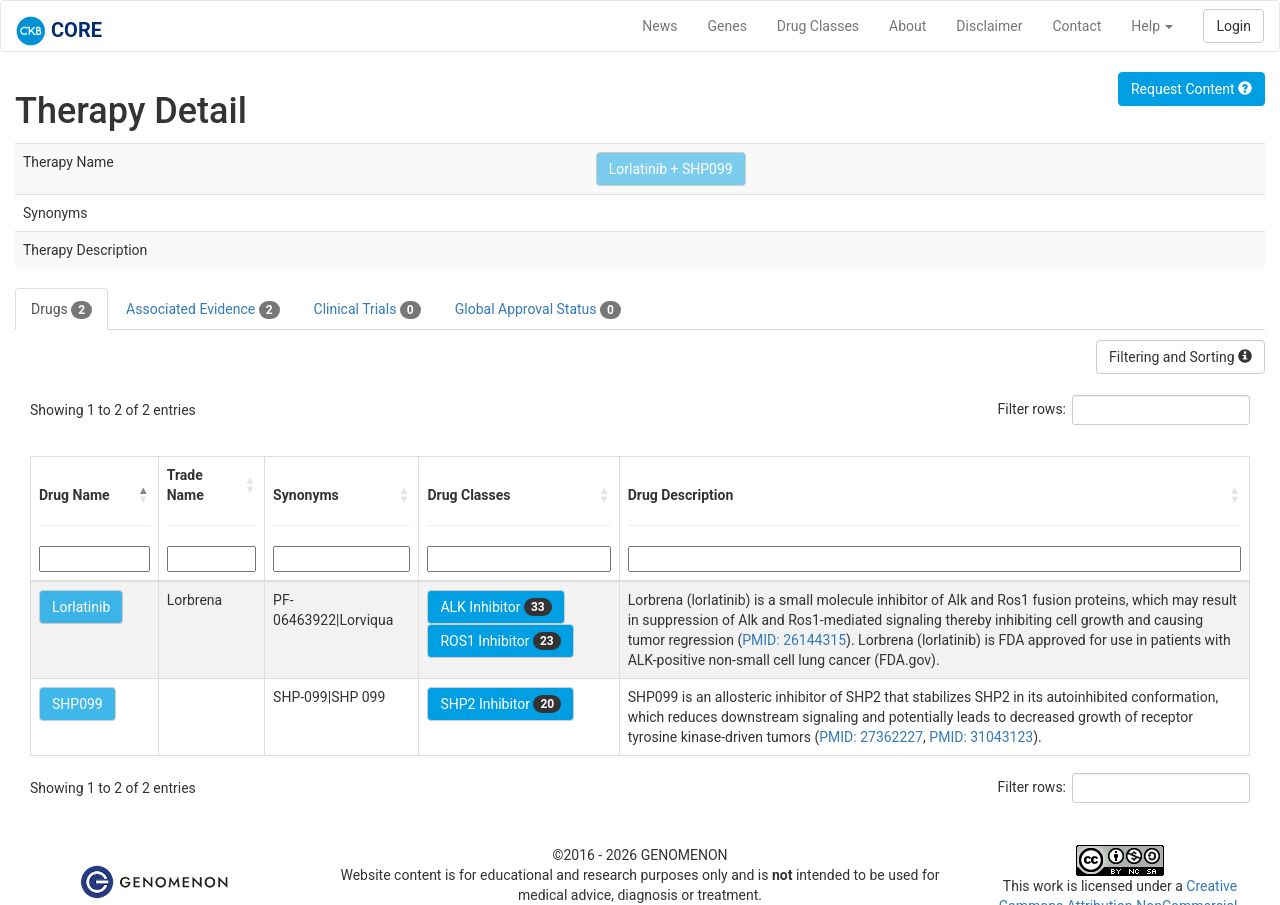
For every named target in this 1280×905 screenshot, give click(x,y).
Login (1233, 26)
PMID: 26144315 (794, 640)
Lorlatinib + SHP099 (671, 169)
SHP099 (77, 704)
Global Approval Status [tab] (538, 310)
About (907, 26)
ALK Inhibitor (495, 607)
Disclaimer (989, 26)
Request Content (1191, 89)
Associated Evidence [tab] (202, 310)
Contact (1076, 26)
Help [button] (1152, 26)
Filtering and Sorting (1180, 357)
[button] (144, 495)
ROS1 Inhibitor (500, 641)
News (659, 26)
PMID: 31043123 (981, 737)
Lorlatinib (81, 607)
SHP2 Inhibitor (500, 704)
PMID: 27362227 (871, 737)
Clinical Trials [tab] (367, 310)
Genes (727, 26)
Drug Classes (818, 26)
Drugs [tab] (61, 310)
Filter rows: (1032, 409)
